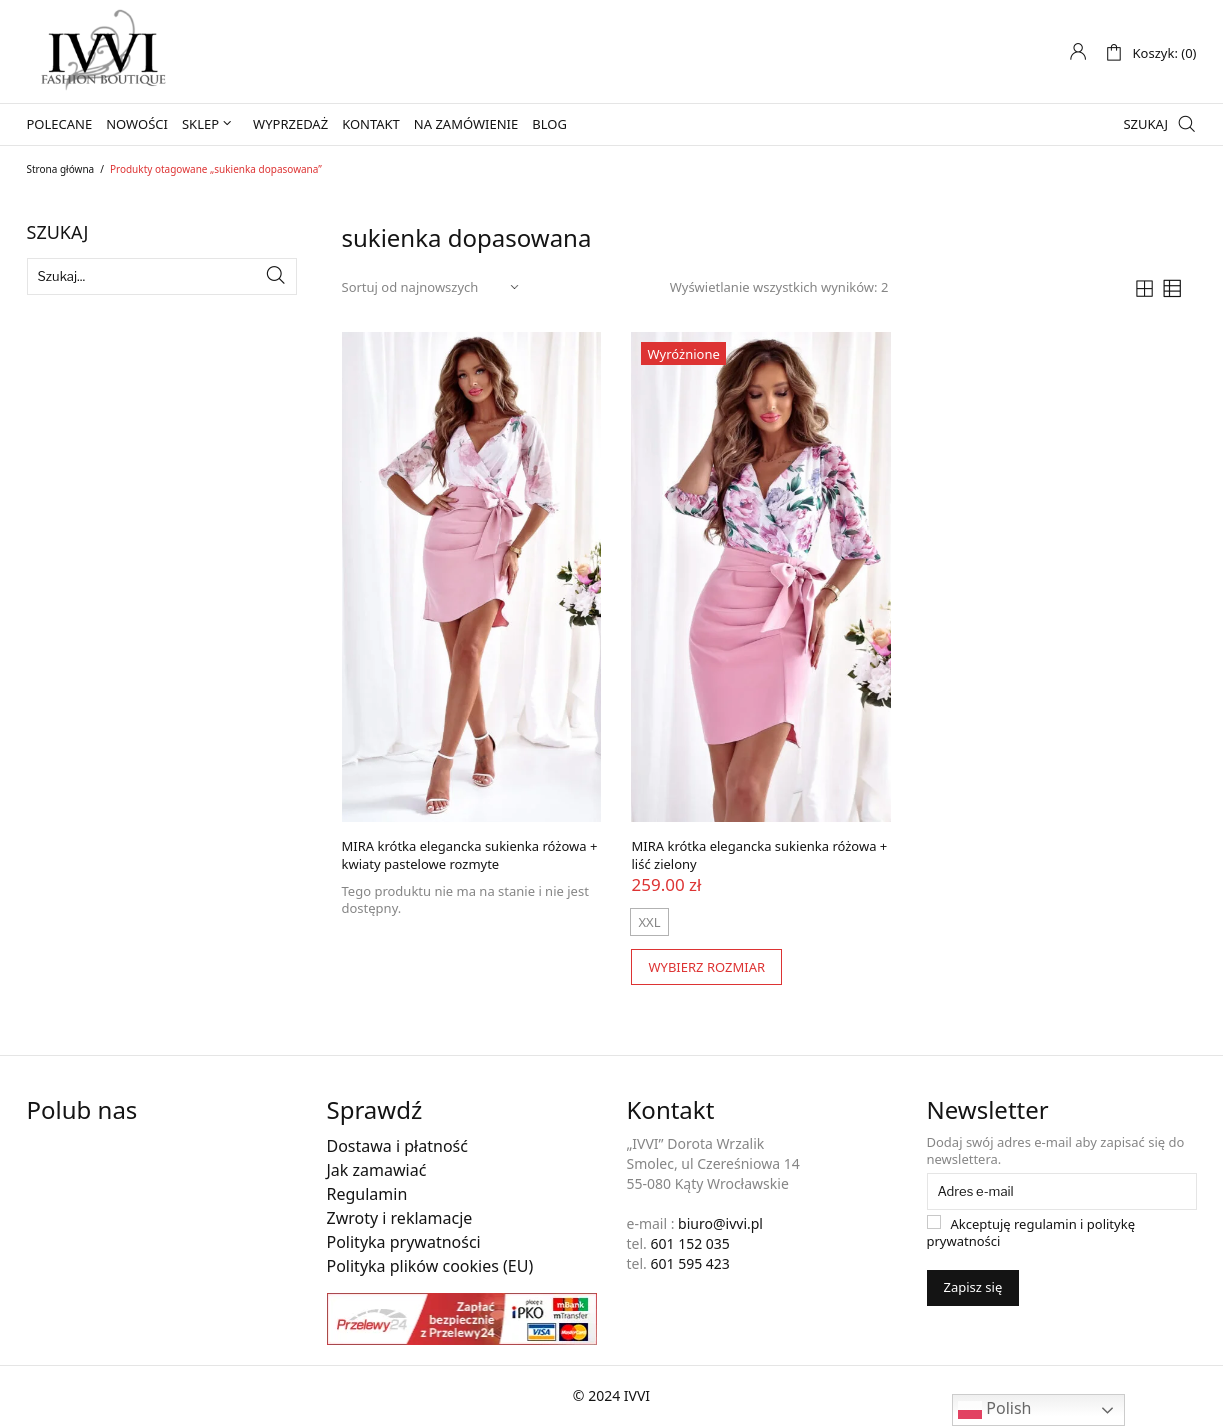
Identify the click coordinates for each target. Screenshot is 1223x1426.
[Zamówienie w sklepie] (431, 287)
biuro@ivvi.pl (720, 1223)
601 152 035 (689, 1243)
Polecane (60, 124)
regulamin (1045, 1224)
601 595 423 (689, 1263)
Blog (549, 124)
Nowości (137, 124)
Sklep (200, 124)
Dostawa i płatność (397, 1146)
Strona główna (61, 169)
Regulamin (367, 1194)
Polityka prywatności (404, 1242)
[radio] (649, 922)
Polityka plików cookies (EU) (430, 1266)
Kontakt (371, 124)
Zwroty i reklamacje (400, 1218)
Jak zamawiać (377, 1170)
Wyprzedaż (290, 124)
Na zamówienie (466, 124)
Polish (994, 1409)
